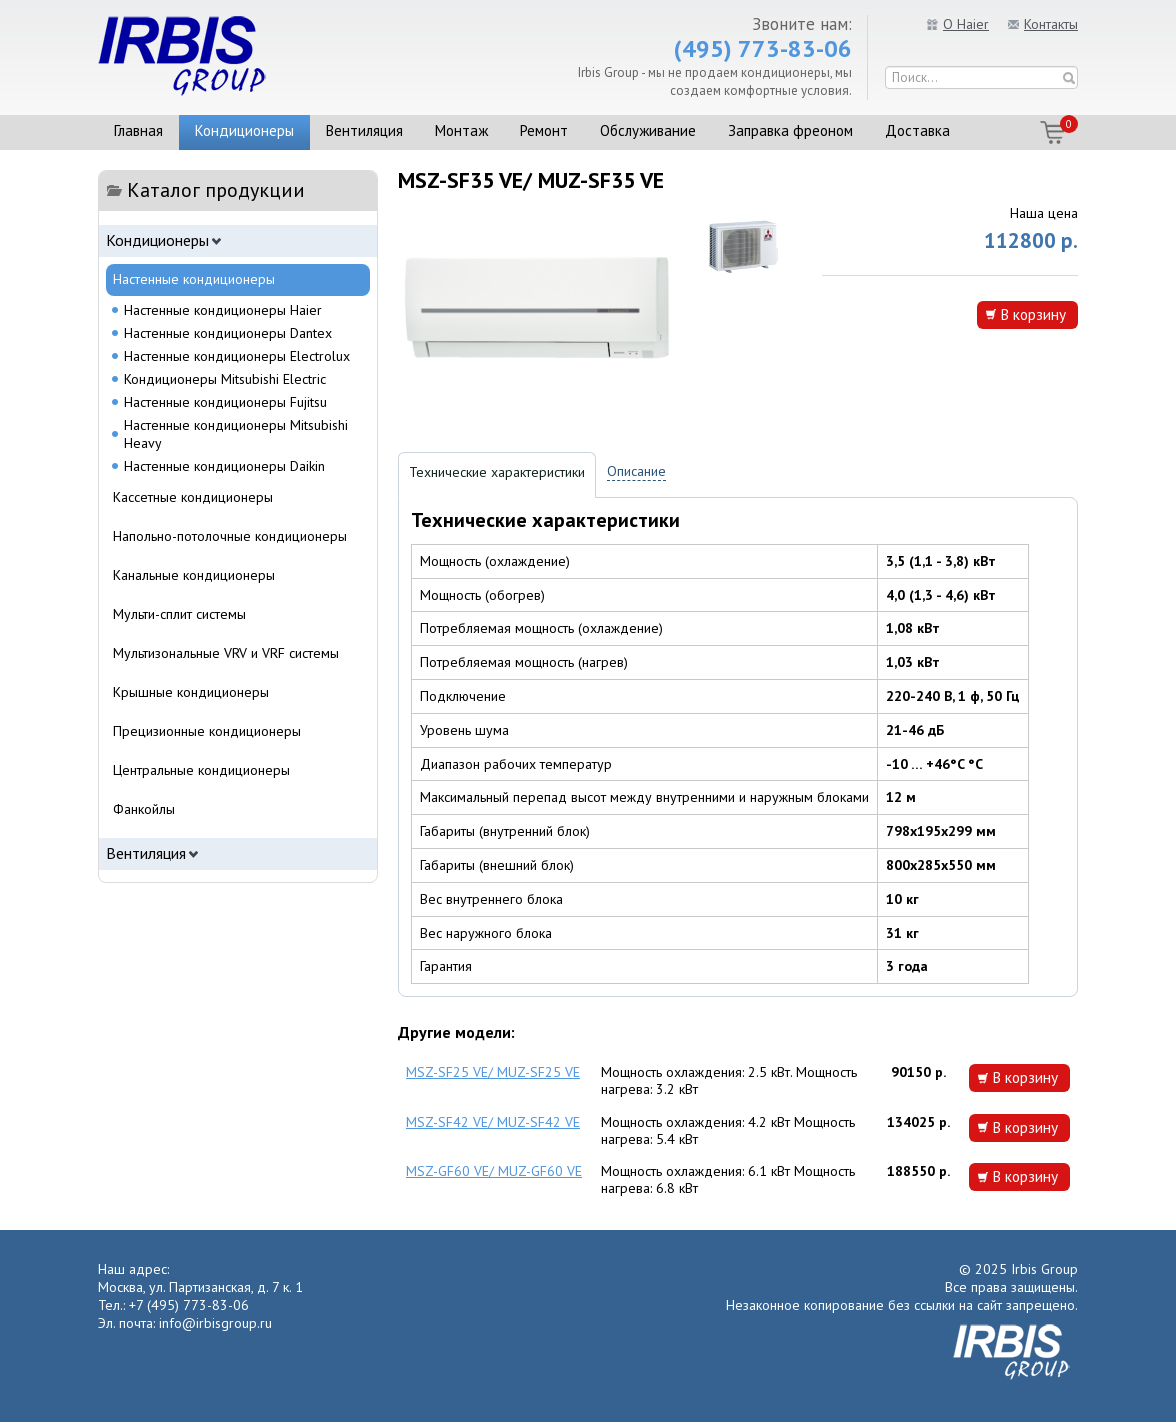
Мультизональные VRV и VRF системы (226, 653)
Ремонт (544, 130)
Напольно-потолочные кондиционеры (230, 536)
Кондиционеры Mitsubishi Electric (225, 379)
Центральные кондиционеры (201, 770)
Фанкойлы (144, 809)
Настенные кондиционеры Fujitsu (225, 402)
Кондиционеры (244, 130)
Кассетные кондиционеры (193, 497)
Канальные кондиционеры (194, 575)
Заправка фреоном (790, 130)
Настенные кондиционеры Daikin (224, 466)
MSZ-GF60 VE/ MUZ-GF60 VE (494, 1171)
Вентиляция (364, 130)
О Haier (966, 24)
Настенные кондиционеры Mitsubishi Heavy (236, 434)
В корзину (1033, 314)
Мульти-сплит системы (179, 614)
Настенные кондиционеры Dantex (228, 333)
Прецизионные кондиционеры (207, 731)
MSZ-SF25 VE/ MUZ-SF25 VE (493, 1072)
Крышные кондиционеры (191, 692)
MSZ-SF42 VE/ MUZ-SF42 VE (493, 1122)
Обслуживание (648, 130)
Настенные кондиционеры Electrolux (237, 356)
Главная (138, 130)
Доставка (917, 130)
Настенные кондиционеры (194, 279)
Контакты (1051, 24)
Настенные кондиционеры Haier (223, 310)
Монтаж (461, 130)
